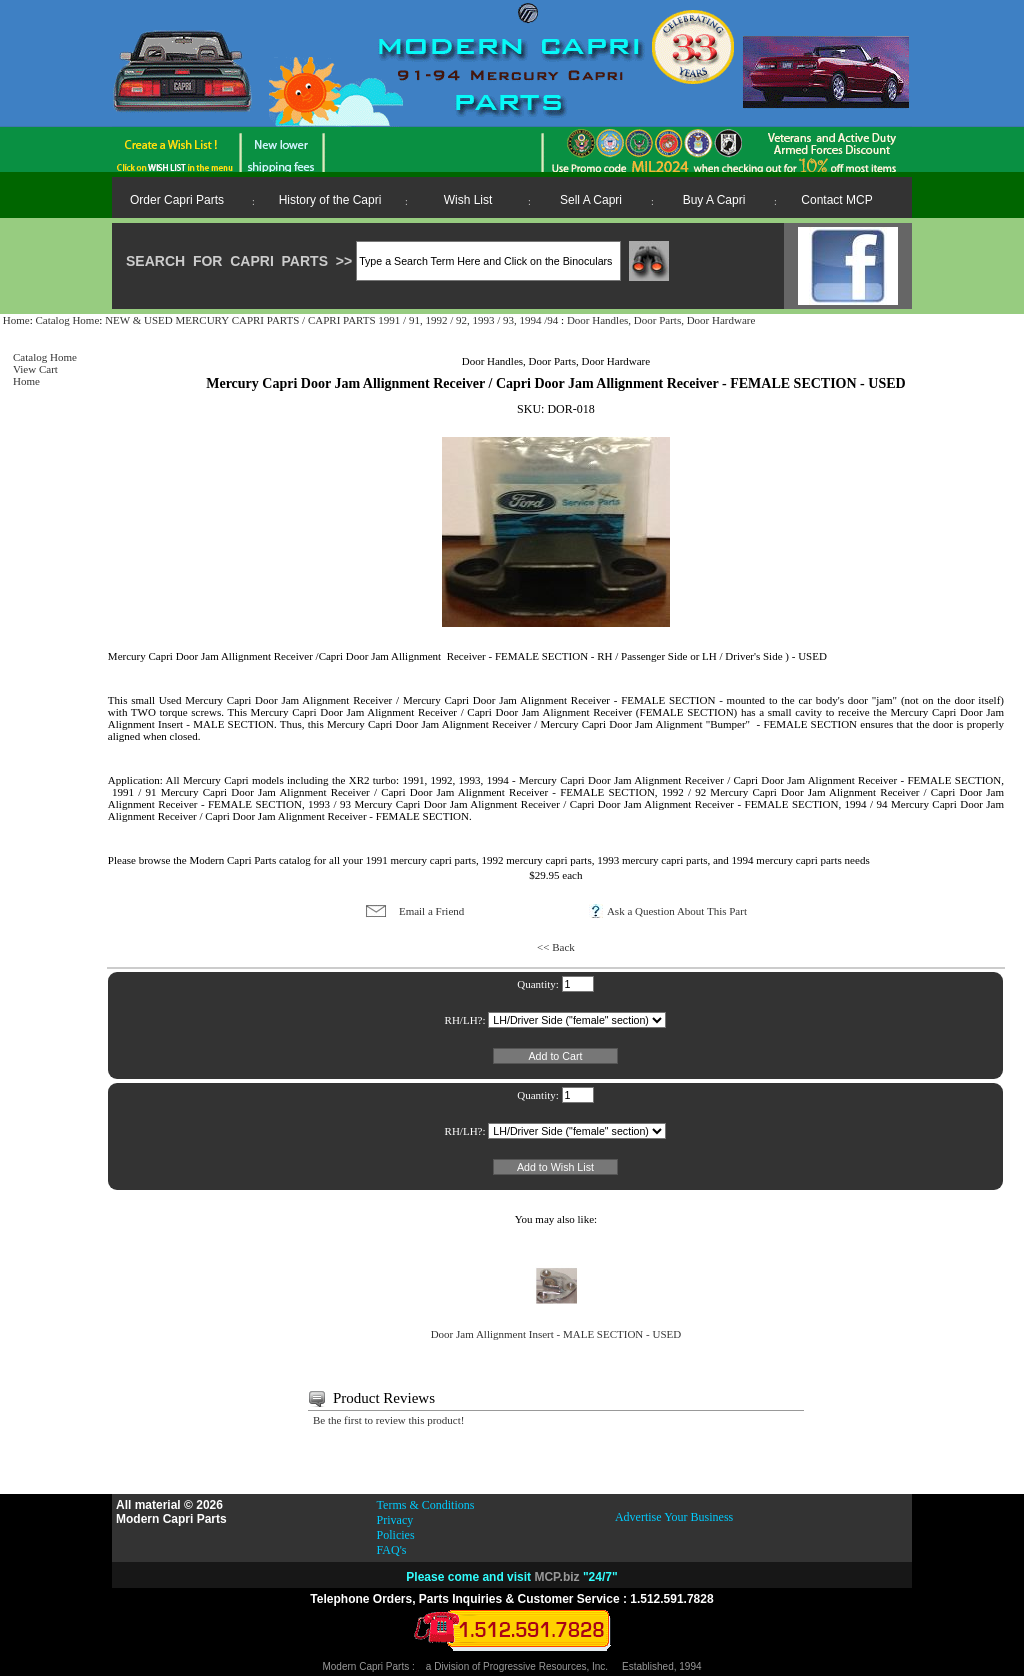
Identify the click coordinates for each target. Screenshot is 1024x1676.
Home (16, 320)
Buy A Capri (714, 200)
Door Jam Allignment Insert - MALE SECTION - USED (556, 1329)
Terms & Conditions (426, 1505)
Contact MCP (836, 200)
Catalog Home (67, 320)
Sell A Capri (591, 200)
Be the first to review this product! (389, 1420)
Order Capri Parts (177, 200)
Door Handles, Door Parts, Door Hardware (661, 320)
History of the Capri (330, 200)
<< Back (556, 947)
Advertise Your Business (674, 1517)
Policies (396, 1535)
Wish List (468, 200)
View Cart (35, 369)
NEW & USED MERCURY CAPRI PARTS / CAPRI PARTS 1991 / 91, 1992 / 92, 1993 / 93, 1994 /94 (333, 320)
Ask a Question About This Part (677, 911)
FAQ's (392, 1550)
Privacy (395, 1520)
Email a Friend (431, 911)
